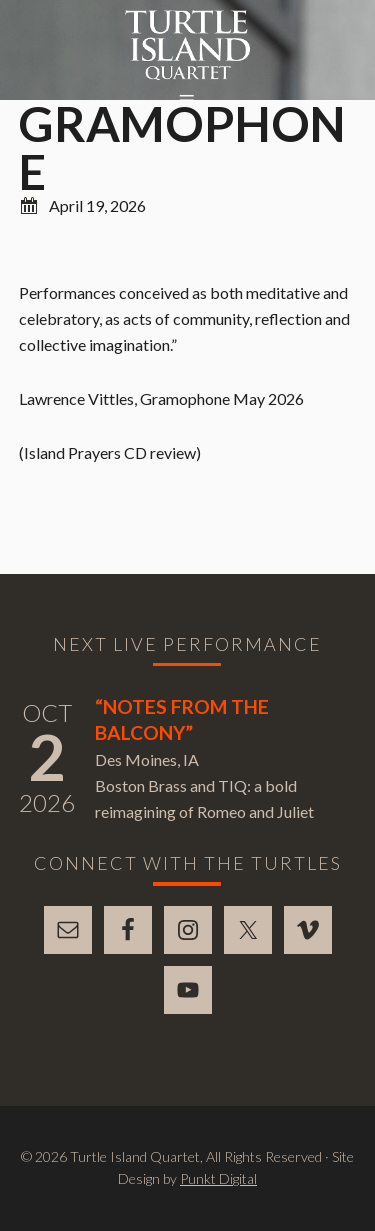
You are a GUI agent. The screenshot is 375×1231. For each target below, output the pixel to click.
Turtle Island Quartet (187, 45)
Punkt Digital (218, 1178)
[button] (188, 101)
